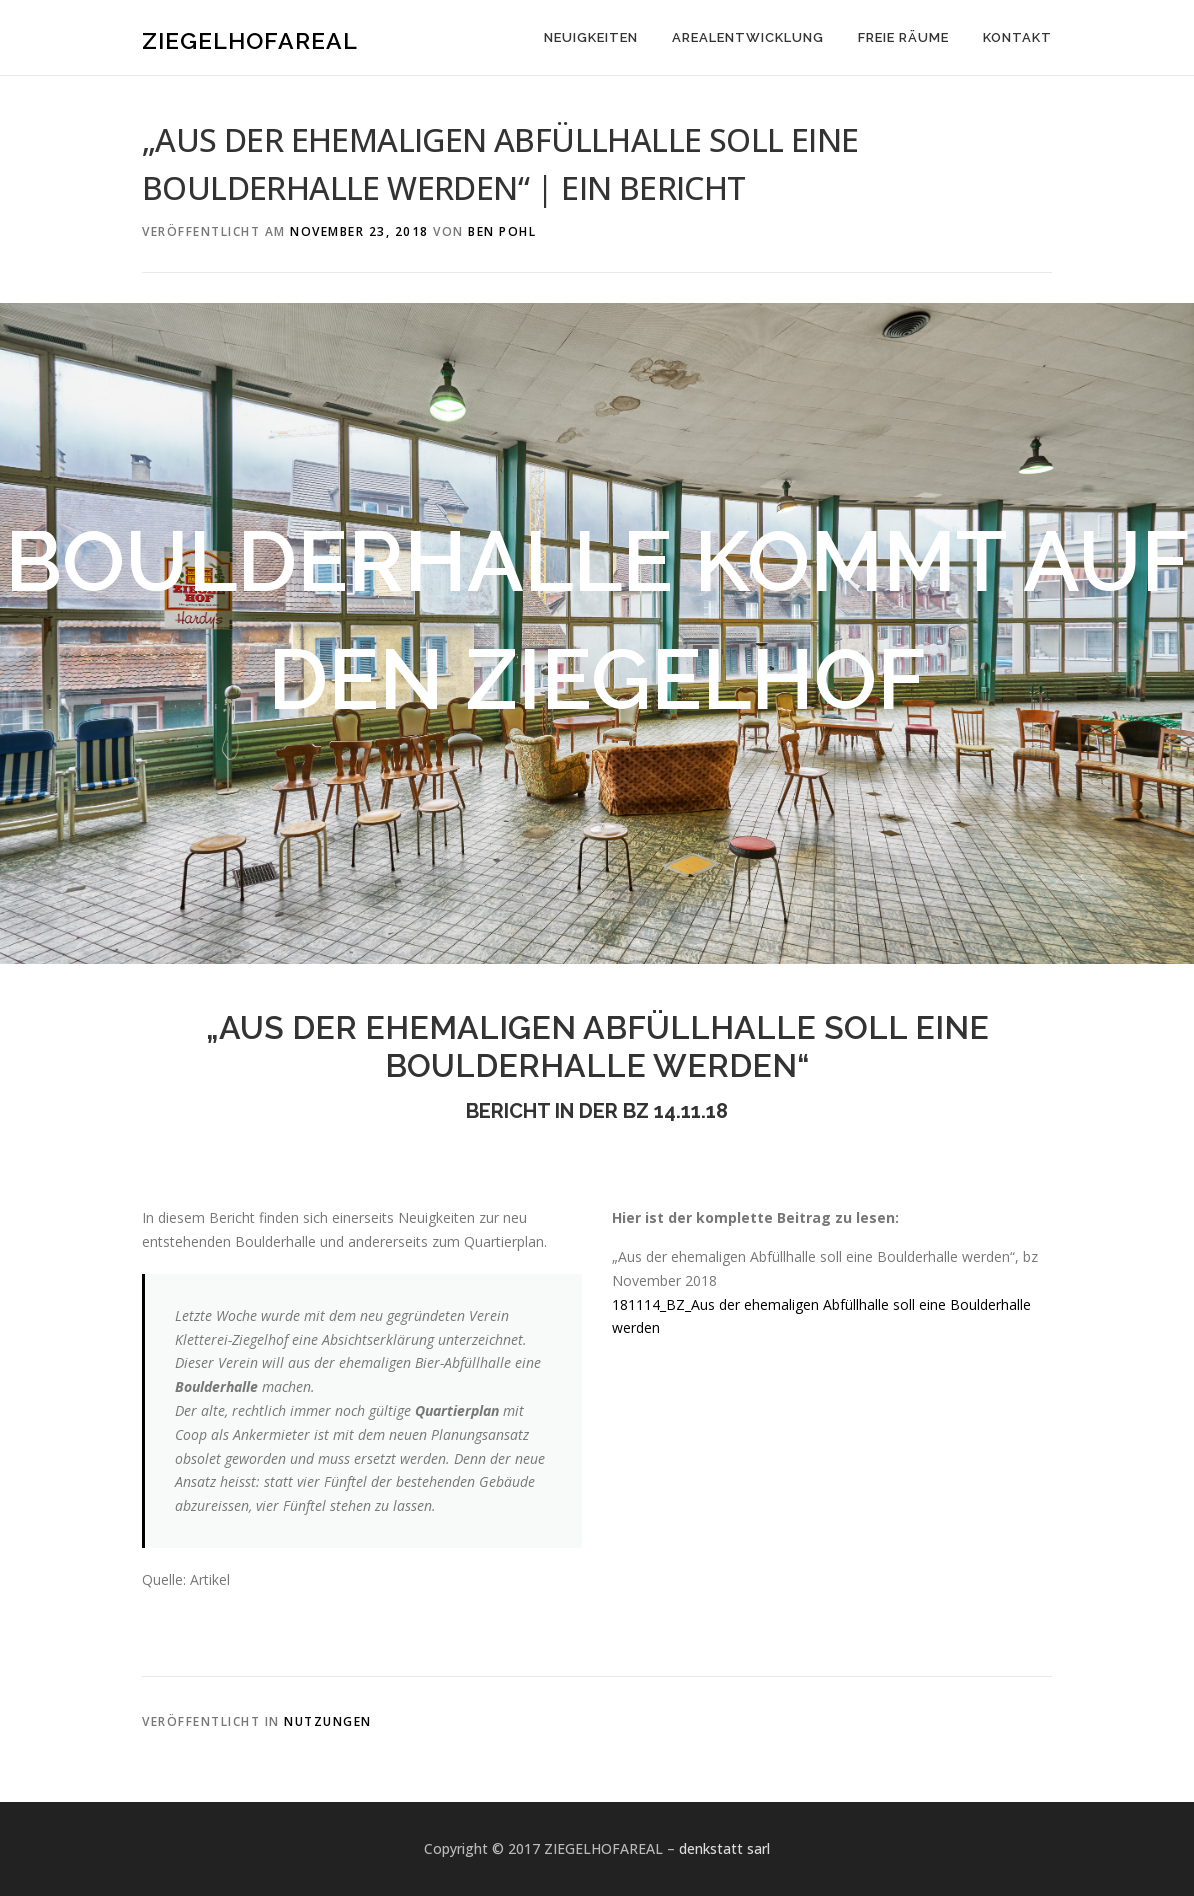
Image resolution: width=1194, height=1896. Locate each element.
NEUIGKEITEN (591, 37)
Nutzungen (328, 1721)
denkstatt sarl (724, 1848)
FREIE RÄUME (903, 37)
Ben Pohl (502, 231)
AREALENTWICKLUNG (748, 37)
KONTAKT (1017, 37)
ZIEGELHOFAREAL (250, 40)
